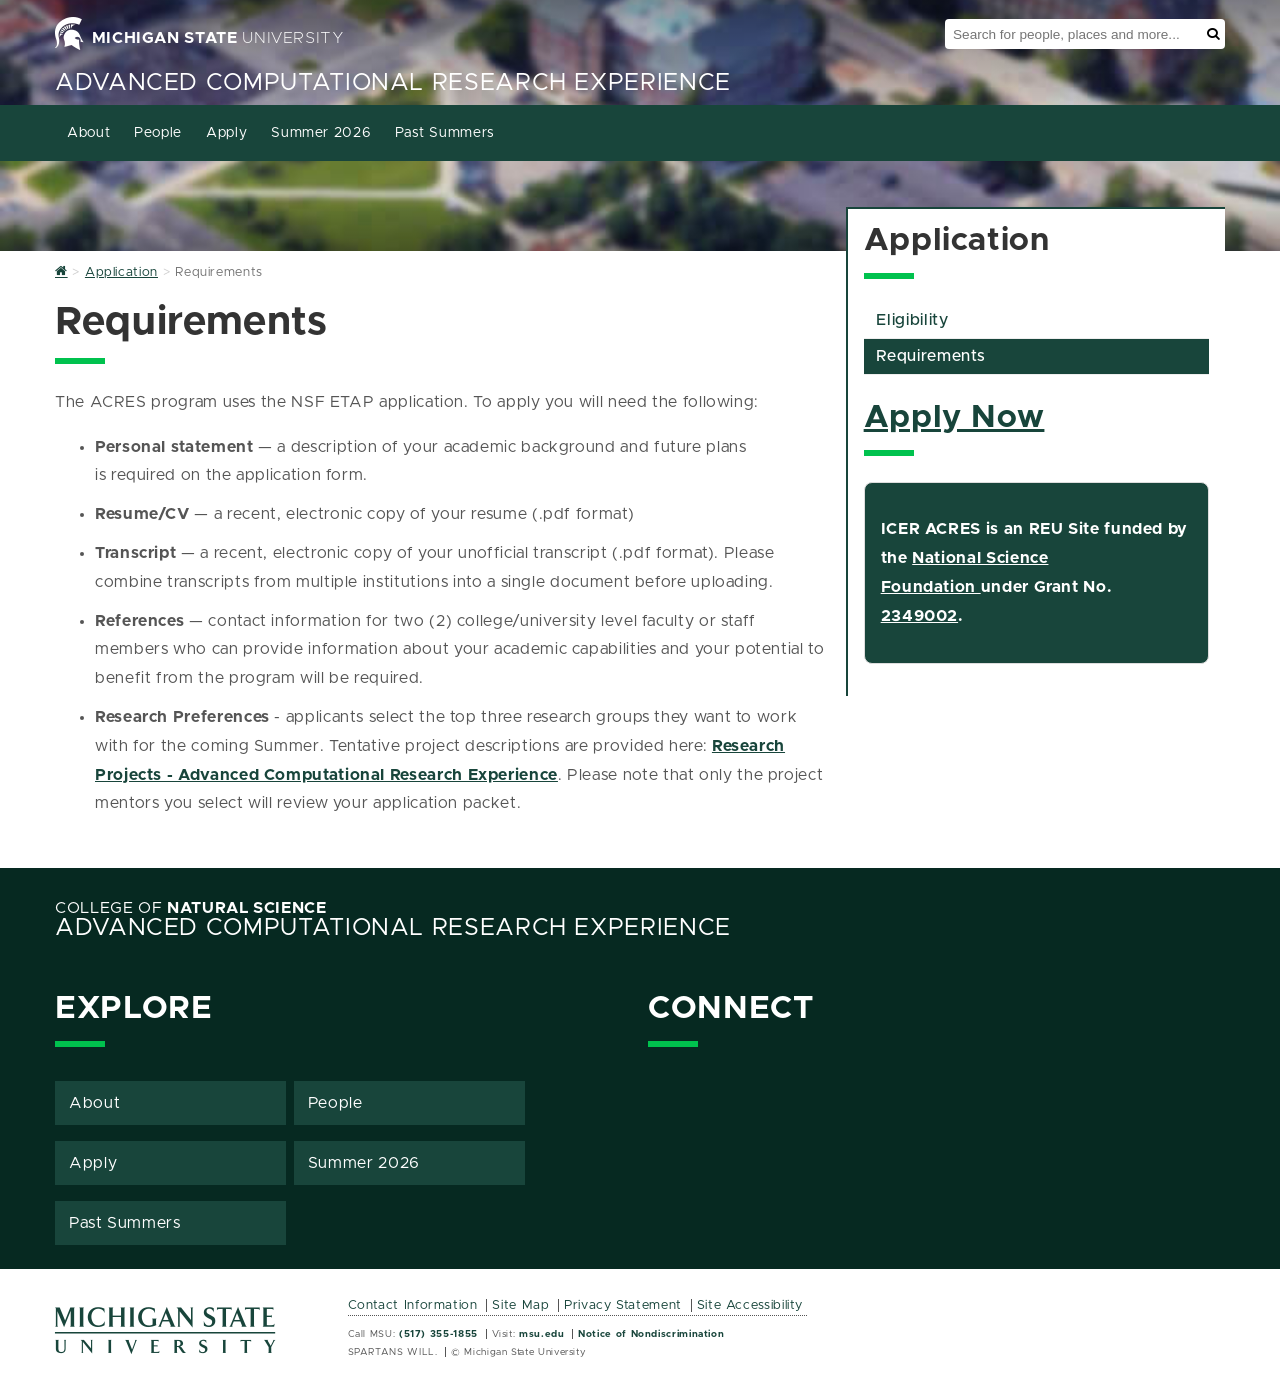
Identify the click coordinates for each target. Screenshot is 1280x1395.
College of (191, 908)
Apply (226, 133)
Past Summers (445, 133)
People (158, 133)
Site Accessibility (750, 1305)
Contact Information (413, 1305)
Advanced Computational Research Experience (393, 83)
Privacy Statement (623, 1305)
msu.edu (541, 1334)
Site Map (520, 1305)
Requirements (931, 356)
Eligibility (912, 320)
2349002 (919, 616)
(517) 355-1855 (438, 1334)
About (88, 133)
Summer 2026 (321, 133)
